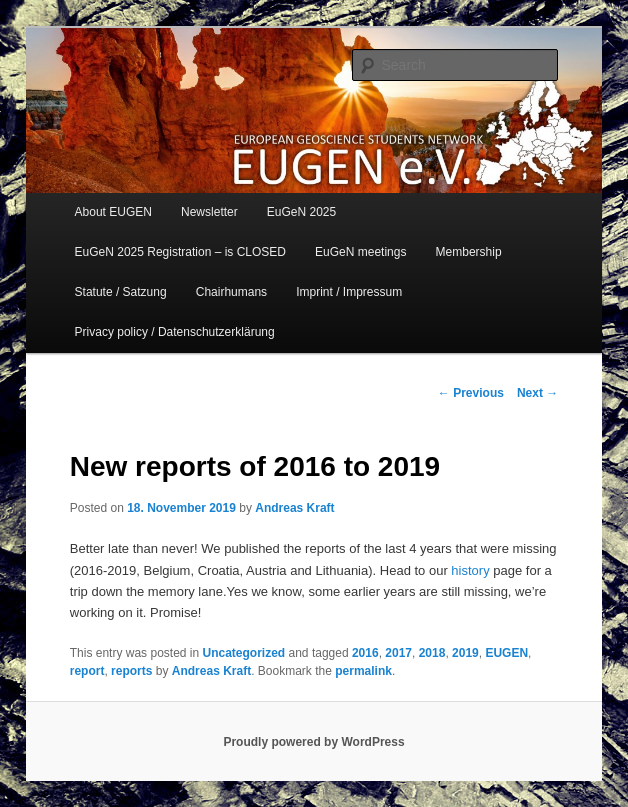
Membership (469, 252)
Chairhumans (231, 292)
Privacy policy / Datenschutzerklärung (175, 332)
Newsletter (209, 212)
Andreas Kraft (294, 508)
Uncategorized (244, 653)
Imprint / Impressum (349, 292)
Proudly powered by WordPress (313, 742)
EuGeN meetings (360, 252)
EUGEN (506, 653)
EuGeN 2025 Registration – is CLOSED (180, 252)
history (470, 570)
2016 (365, 653)
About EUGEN (113, 212)
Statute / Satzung (121, 292)
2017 (398, 653)
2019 (465, 653)
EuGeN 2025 (301, 212)
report (87, 671)
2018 (432, 653)
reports (131, 671)
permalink (363, 671)
